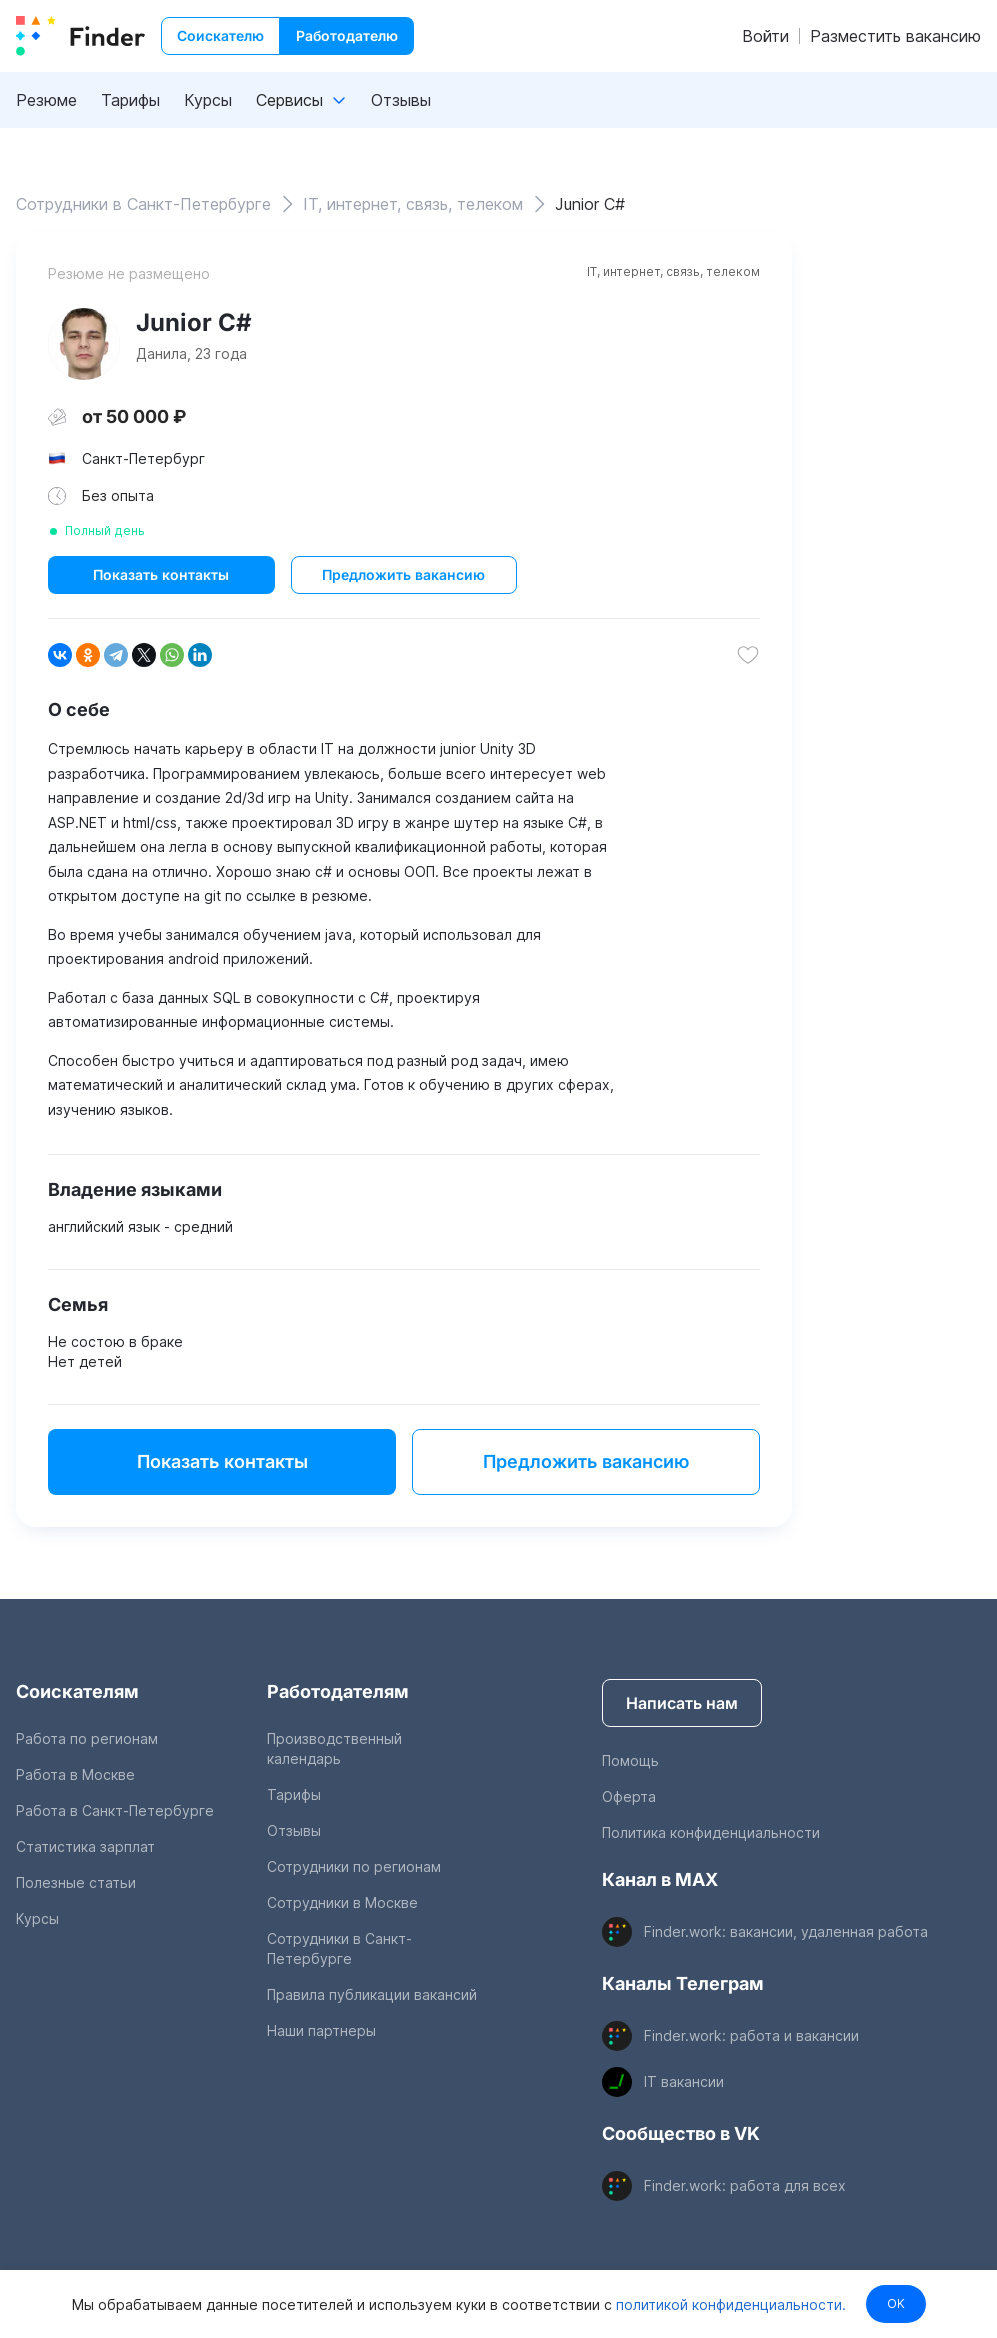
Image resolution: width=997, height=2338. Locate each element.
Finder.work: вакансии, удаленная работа (786, 1931)
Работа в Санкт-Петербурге (115, 1810)
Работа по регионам (87, 1738)
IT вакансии (684, 2081)
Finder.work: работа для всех (745, 2185)
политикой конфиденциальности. (728, 2303)
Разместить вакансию (895, 36)
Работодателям (338, 1691)
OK (896, 2303)
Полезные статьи (76, 1882)
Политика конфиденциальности (711, 1832)
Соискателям (77, 1691)
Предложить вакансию (403, 574)
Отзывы (401, 100)
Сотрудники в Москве (342, 1902)
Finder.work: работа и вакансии (751, 2035)
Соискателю (220, 35)
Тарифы (130, 100)
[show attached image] (84, 344)
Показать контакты (161, 574)
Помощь (630, 1760)
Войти (765, 36)
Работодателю (347, 35)
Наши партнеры (321, 2030)
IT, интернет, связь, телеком (673, 271)
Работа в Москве (75, 1774)
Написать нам (682, 1703)
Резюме (46, 100)
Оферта (629, 1796)
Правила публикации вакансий (372, 1994)
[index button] (80, 36)
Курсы (208, 100)
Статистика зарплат (85, 1846)
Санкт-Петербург (143, 458)
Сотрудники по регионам (354, 1866)
